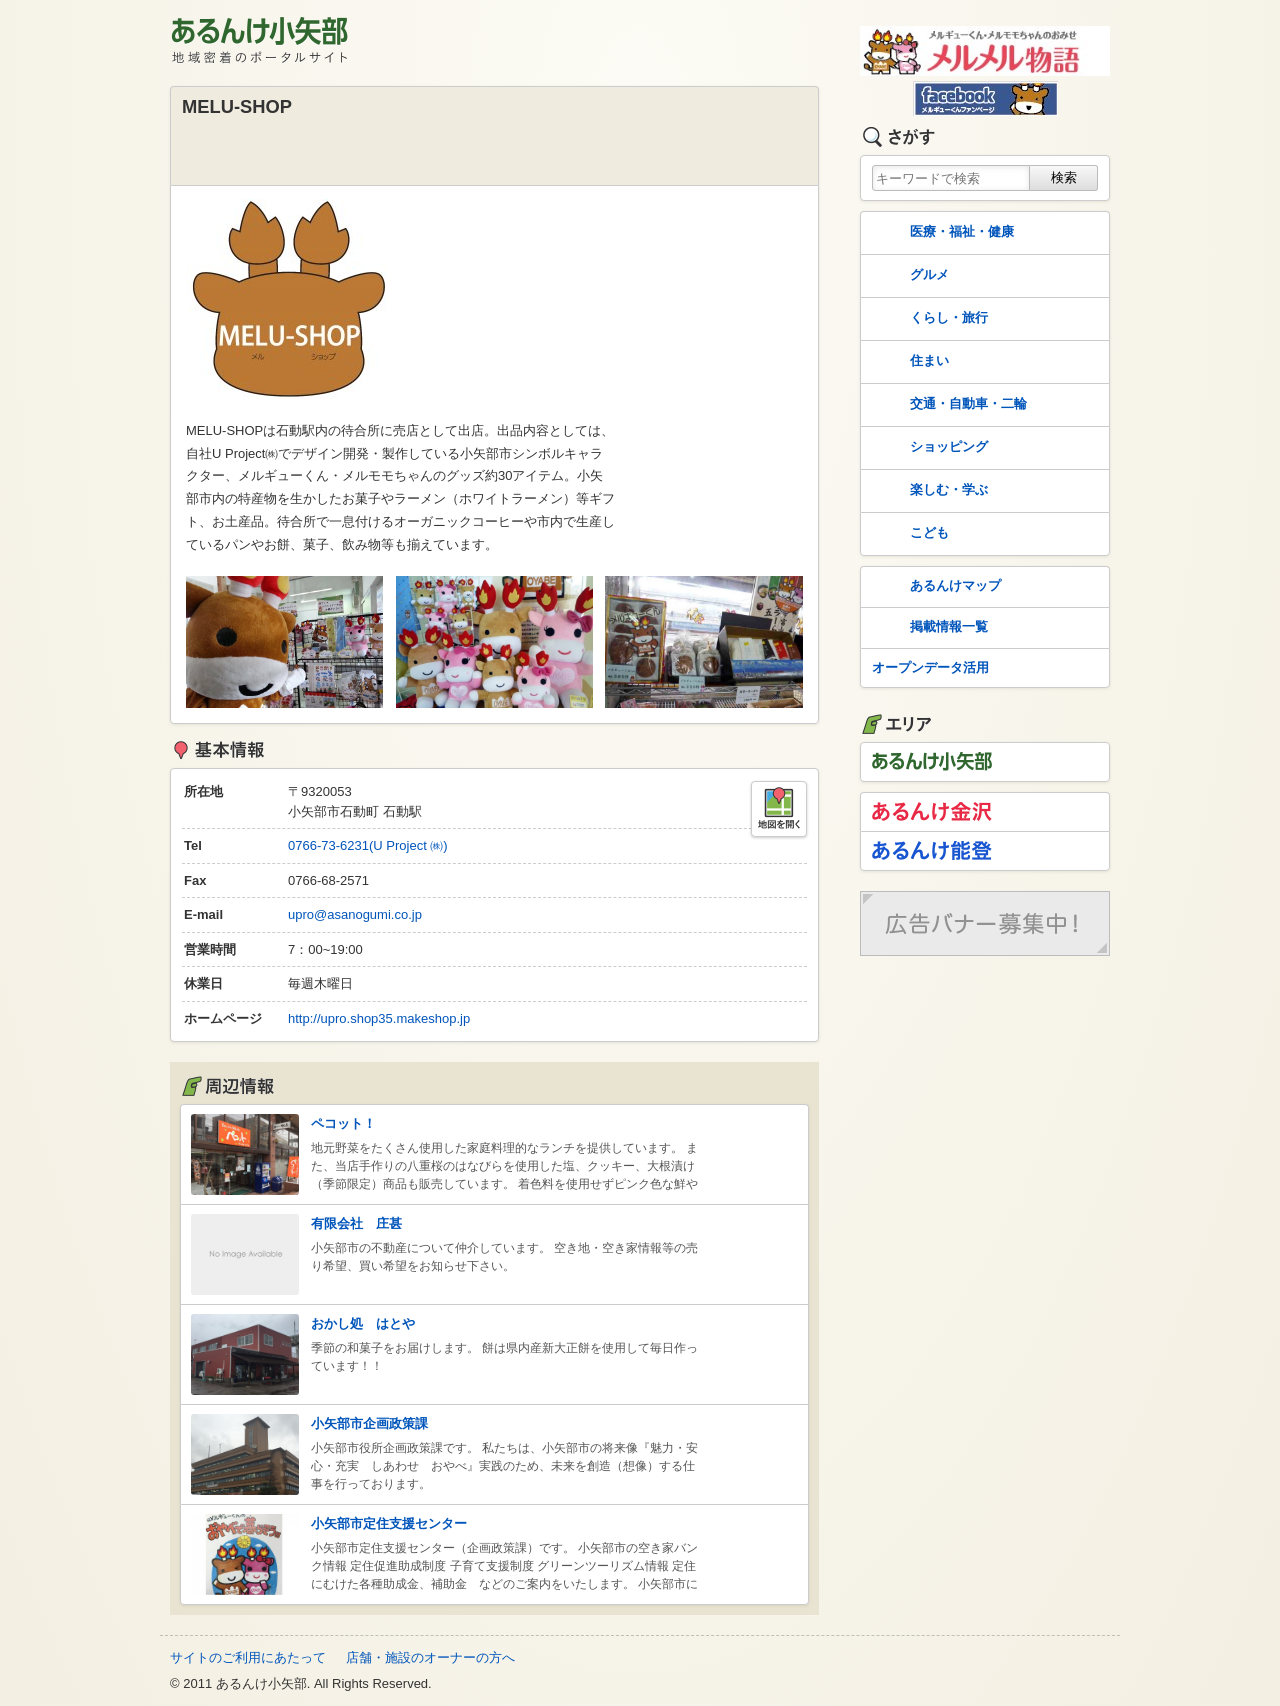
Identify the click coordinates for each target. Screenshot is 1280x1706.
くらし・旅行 (928, 319)
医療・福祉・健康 (941, 233)
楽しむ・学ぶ (928, 491)
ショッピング (928, 448)
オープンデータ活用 (930, 667)
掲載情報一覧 (928, 628)
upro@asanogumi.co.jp (355, 914)
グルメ (908, 276)
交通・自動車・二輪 (947, 405)
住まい (908, 362)
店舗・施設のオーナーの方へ (430, 1657)
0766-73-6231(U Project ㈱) (368, 845)
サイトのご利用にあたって (248, 1657)
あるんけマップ (934, 587)
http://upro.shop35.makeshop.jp (379, 1018)
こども (908, 534)
